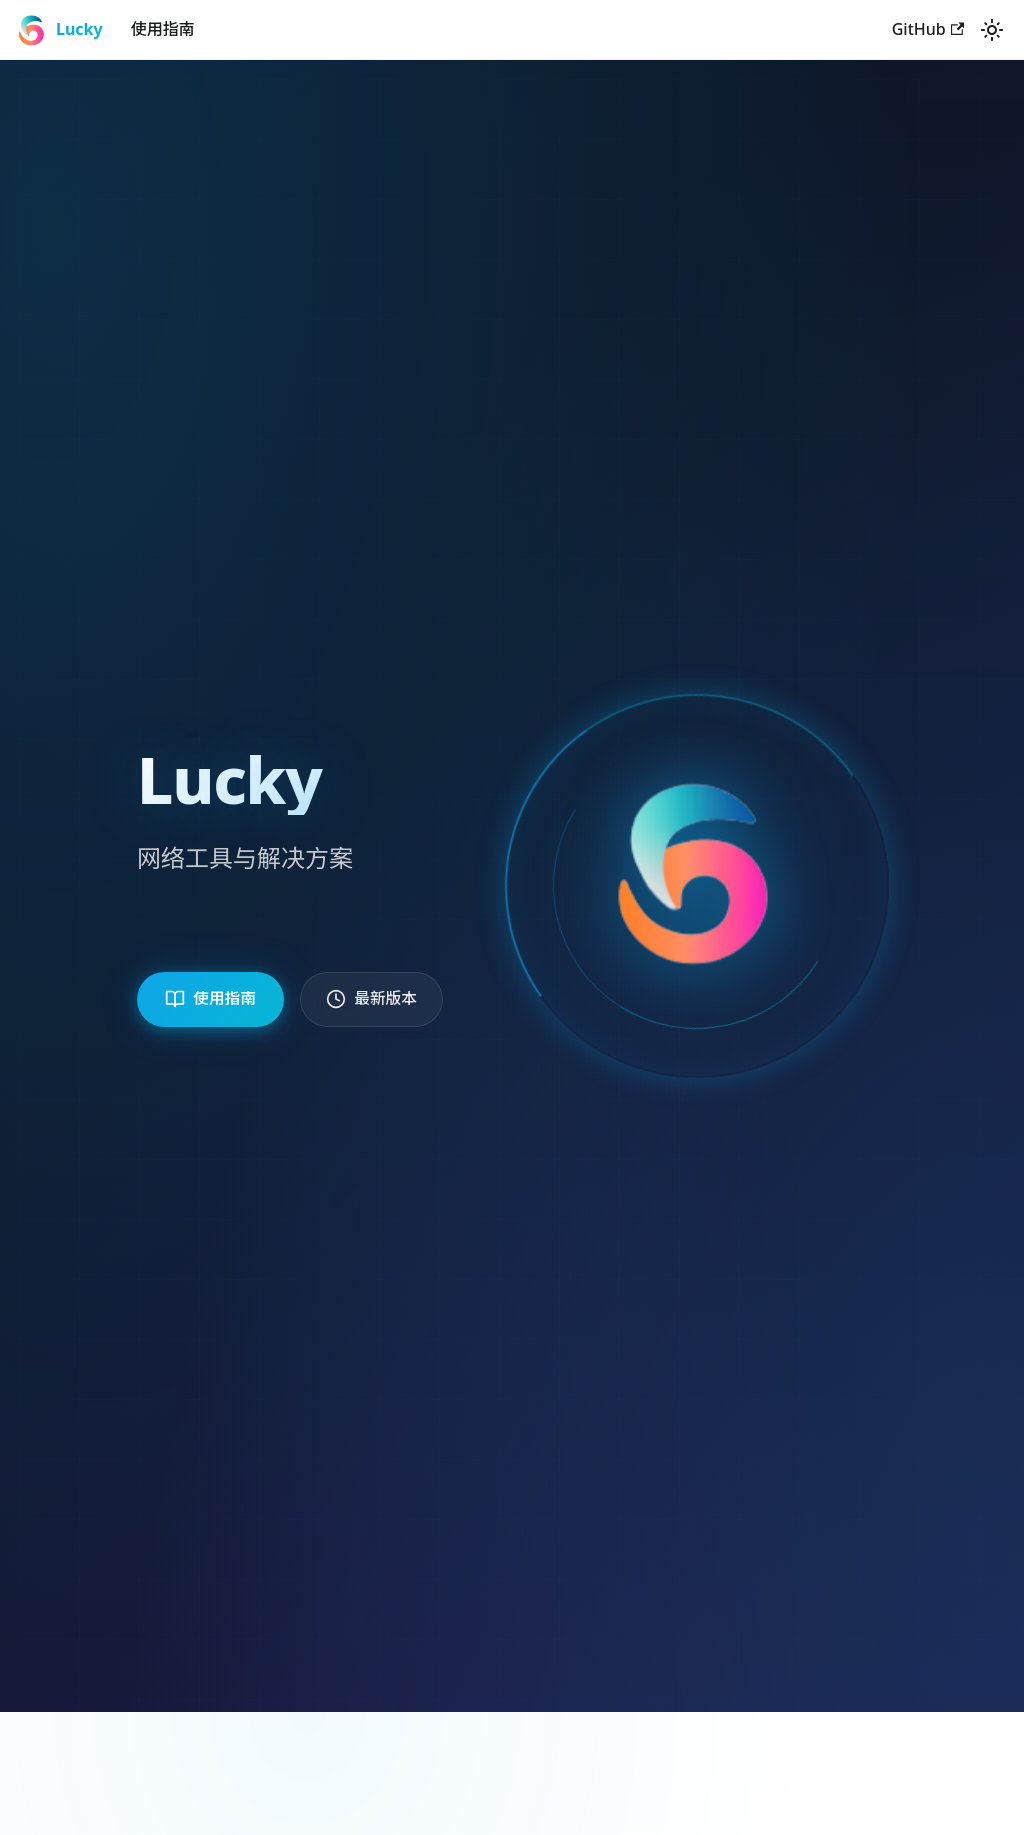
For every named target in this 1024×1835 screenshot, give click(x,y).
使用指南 (163, 29)
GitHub (928, 29)
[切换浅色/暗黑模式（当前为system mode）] (992, 30)
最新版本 (387, 999)
